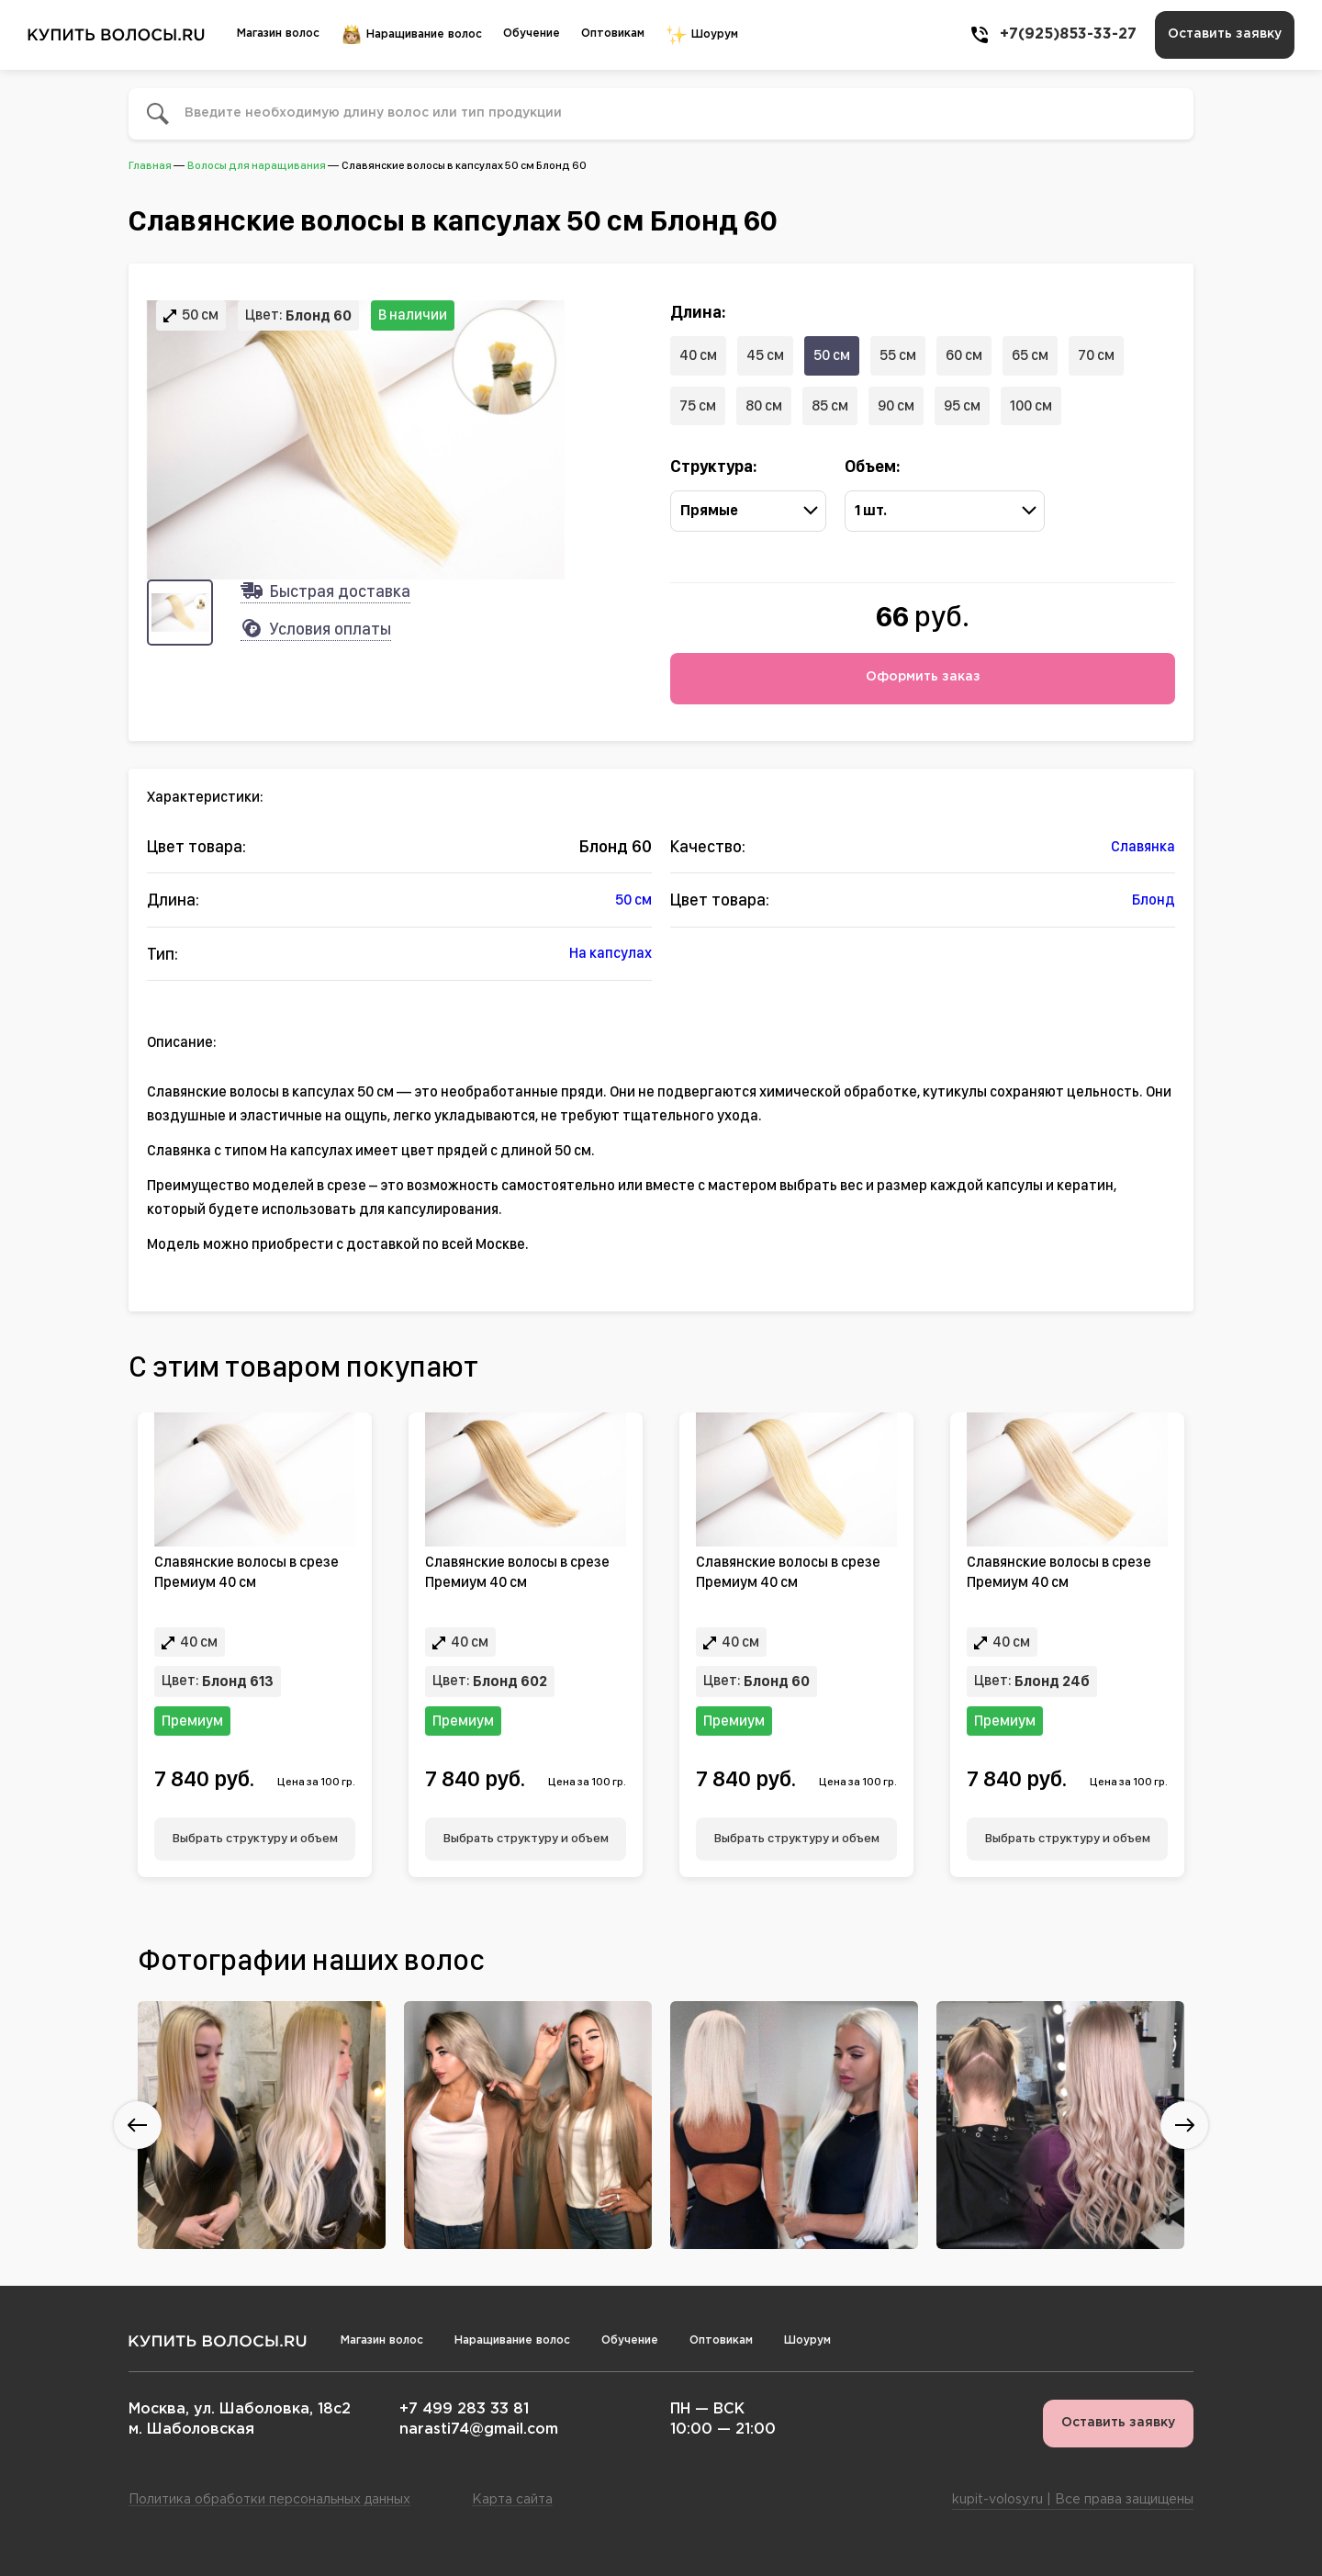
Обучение (531, 33)
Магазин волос (278, 33)
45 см (765, 355)
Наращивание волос (411, 35)
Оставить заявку (1225, 33)
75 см (697, 405)
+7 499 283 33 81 (464, 2409)
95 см (962, 405)
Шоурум (702, 35)
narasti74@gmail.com (478, 2429)
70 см (1096, 355)
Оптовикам (612, 33)
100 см (1031, 405)
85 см (830, 405)
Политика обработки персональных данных (269, 2499)
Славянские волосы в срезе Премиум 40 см (246, 1572)
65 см (1030, 355)
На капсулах (610, 953)
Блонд (1153, 899)
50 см (831, 355)
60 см (964, 355)
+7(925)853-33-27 (1053, 35)
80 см (763, 405)
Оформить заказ (923, 676)
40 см (698, 355)
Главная (150, 165)
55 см (897, 355)
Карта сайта (512, 2499)
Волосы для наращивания (256, 165)
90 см (896, 405)
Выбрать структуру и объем (255, 1837)
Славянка (1143, 846)
